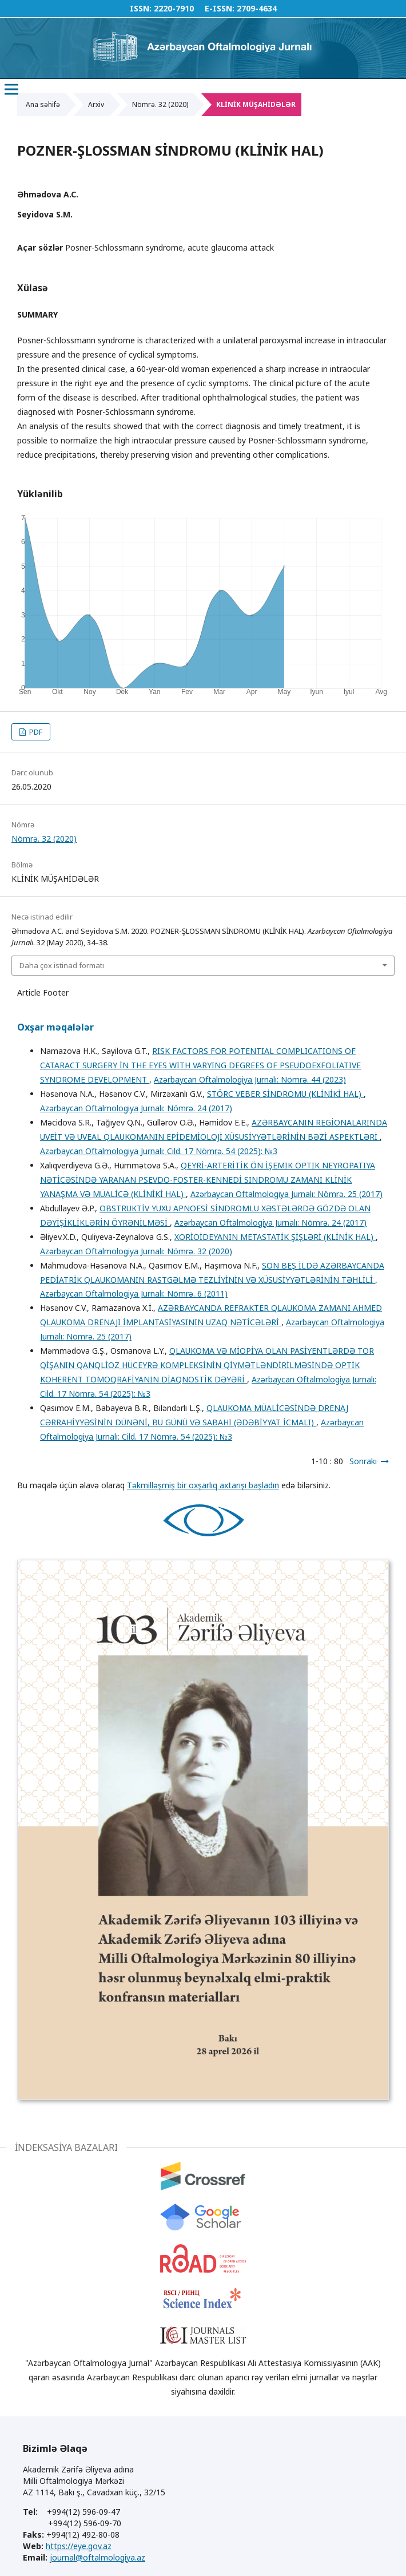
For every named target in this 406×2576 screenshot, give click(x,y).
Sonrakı (363, 1461)
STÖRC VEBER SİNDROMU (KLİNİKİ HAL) (285, 1093)
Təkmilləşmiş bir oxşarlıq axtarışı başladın (203, 1485)
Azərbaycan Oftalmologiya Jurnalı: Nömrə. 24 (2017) (136, 1108)
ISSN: (141, 8)
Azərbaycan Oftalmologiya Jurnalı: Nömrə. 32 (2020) (136, 1251)
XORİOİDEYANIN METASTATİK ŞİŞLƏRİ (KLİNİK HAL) (275, 1236)
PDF (34, 732)
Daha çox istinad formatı (61, 965)
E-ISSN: (219, 8)
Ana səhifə (43, 104)
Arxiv (96, 104)
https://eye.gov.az (79, 2546)
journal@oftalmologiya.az (97, 2557)
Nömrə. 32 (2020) (160, 104)
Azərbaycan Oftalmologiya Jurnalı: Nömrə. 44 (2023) (250, 1079)
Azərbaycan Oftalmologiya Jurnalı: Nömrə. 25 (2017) (286, 1193)
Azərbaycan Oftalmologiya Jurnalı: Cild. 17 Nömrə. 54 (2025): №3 (158, 1151)
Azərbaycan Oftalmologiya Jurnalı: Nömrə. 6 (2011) (134, 1293)
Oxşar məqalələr (55, 1027)
